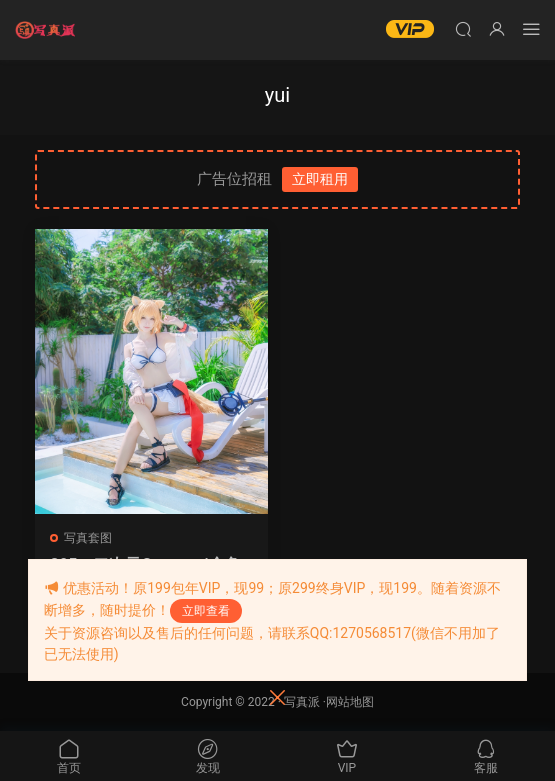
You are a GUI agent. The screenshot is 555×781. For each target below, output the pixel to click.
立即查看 (206, 611)
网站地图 (350, 702)
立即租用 (320, 179)
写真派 (302, 702)
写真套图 (88, 538)
